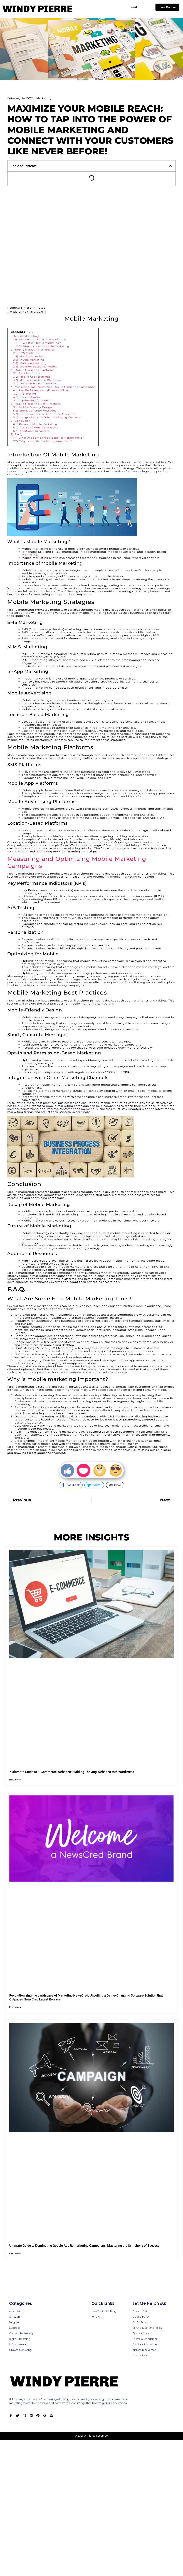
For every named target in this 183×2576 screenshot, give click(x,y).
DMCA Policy (140, 2322)
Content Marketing (21, 2333)
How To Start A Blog (104, 2311)
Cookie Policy (141, 2317)
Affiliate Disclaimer (144, 2350)
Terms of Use (141, 2333)
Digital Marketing (19, 2339)
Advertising (16, 2311)
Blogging (15, 2322)
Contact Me (140, 2355)
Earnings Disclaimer (145, 2344)
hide (31, 332)
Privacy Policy (141, 2311)
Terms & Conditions (145, 2339)
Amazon (14, 2317)
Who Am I (97, 2317)
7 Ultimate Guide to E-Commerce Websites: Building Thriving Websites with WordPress (71, 1772)
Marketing (44, 98)
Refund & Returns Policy (147, 2328)
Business (14, 2328)
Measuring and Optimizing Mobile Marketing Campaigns (76, 862)
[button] (170, 165)
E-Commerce (17, 2344)
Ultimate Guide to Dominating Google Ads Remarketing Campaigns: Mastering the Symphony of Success (84, 2245)
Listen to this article (26, 311)
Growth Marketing (20, 2350)
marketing (29, 554)
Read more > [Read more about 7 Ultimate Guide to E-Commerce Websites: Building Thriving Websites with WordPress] (15, 1779)
